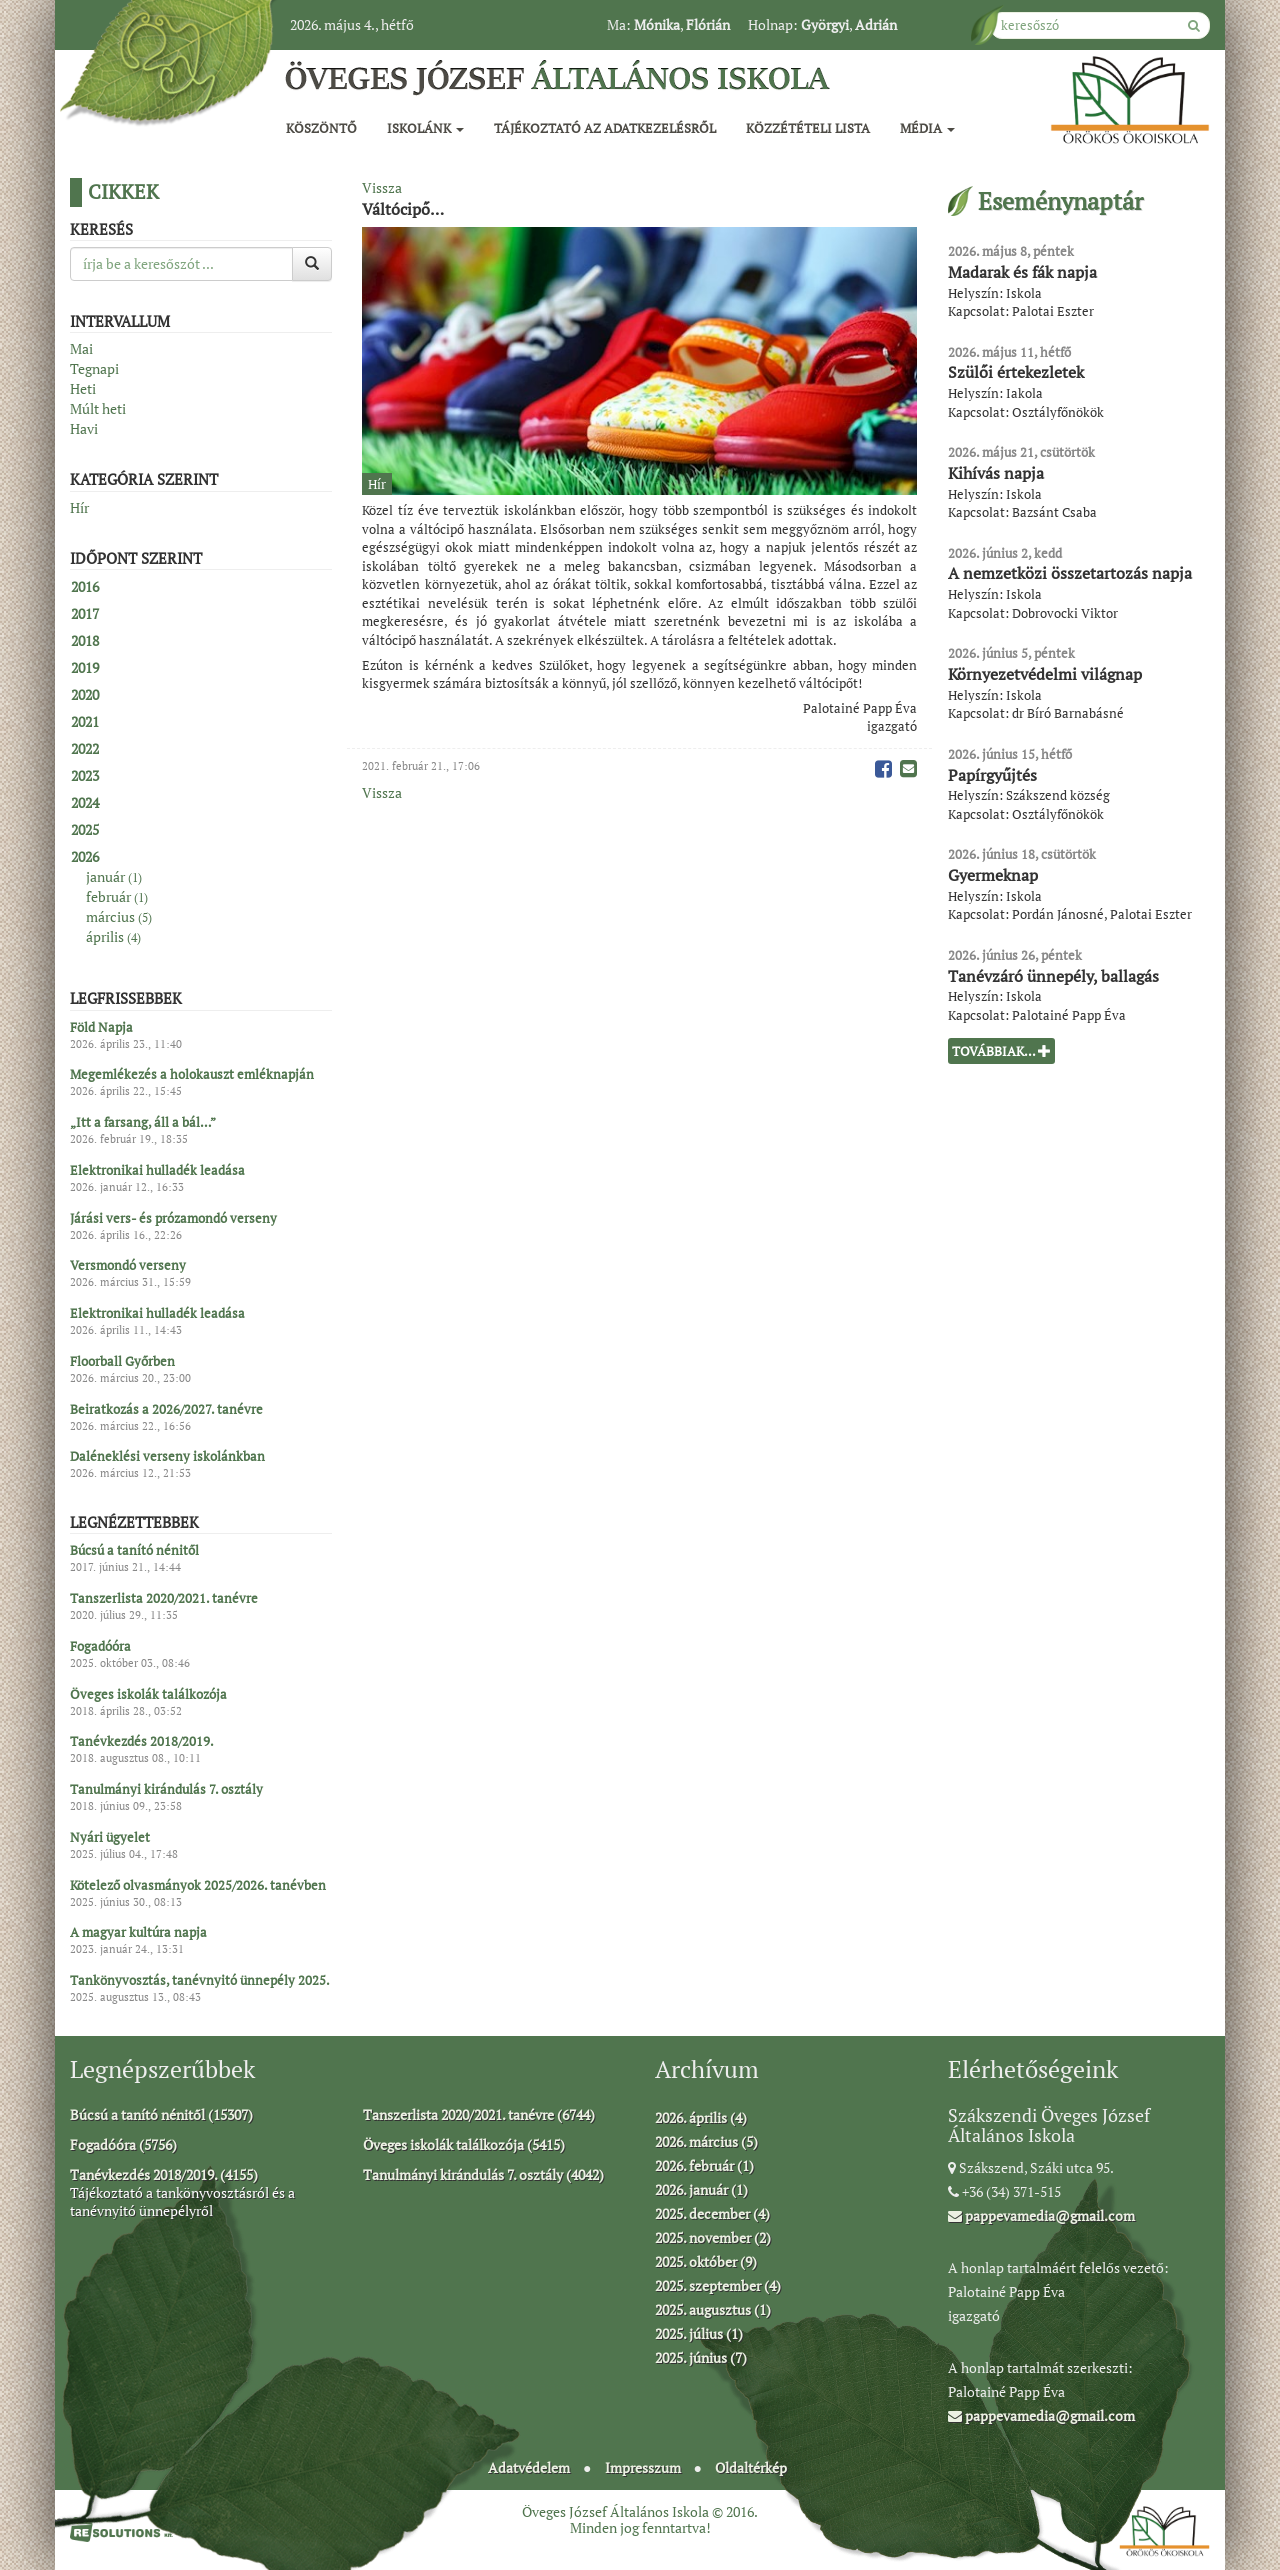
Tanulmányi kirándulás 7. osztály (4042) (483, 2174)
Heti (83, 388)
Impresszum (643, 2467)
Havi (84, 428)
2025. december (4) (712, 2213)
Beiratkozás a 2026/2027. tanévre (166, 1409)
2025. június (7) (701, 2357)
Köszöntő (321, 128)
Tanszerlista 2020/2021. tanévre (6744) (479, 2114)
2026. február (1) (704, 2165)
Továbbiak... (1001, 1051)
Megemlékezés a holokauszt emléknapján (192, 1075)
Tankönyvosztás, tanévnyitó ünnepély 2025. (200, 1981)
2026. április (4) (701, 2117)
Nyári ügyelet (110, 1837)
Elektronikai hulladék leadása (157, 1170)
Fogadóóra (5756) (123, 2144)
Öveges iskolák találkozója (148, 1694)
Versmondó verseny (128, 1266)
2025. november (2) (713, 2237)
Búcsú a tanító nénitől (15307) (161, 2114)
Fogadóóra (100, 1646)
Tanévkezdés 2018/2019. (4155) (164, 2174)
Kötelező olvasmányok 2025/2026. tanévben (198, 1885)
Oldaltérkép (751, 2467)
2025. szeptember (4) (718, 2285)
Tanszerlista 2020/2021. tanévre (164, 1599)
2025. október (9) (706, 2261)
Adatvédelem (529, 2467)
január (114, 876)
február (117, 896)
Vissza (382, 187)
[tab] (201, 587)
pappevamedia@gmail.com (1041, 2215)
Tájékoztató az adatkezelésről (605, 128)
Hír (79, 507)
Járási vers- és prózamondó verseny (173, 1218)
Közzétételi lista (808, 128)
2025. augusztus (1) (713, 2309)
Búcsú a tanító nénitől (134, 1551)
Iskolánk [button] (425, 128)
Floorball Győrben (122, 1361)
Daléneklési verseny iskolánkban (167, 1457)
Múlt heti (98, 408)
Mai (81, 348)
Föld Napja (101, 1027)
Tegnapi (94, 368)
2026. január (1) (701, 2189)
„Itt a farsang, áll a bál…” (143, 1123)
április (113, 936)
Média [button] (927, 128)
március (119, 916)
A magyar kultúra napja (138, 1933)
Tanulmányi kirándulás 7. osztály (166, 1790)
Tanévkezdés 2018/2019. (142, 1742)
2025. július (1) (699, 2333)
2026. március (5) (706, 2141)
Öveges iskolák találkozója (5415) (464, 2144)
